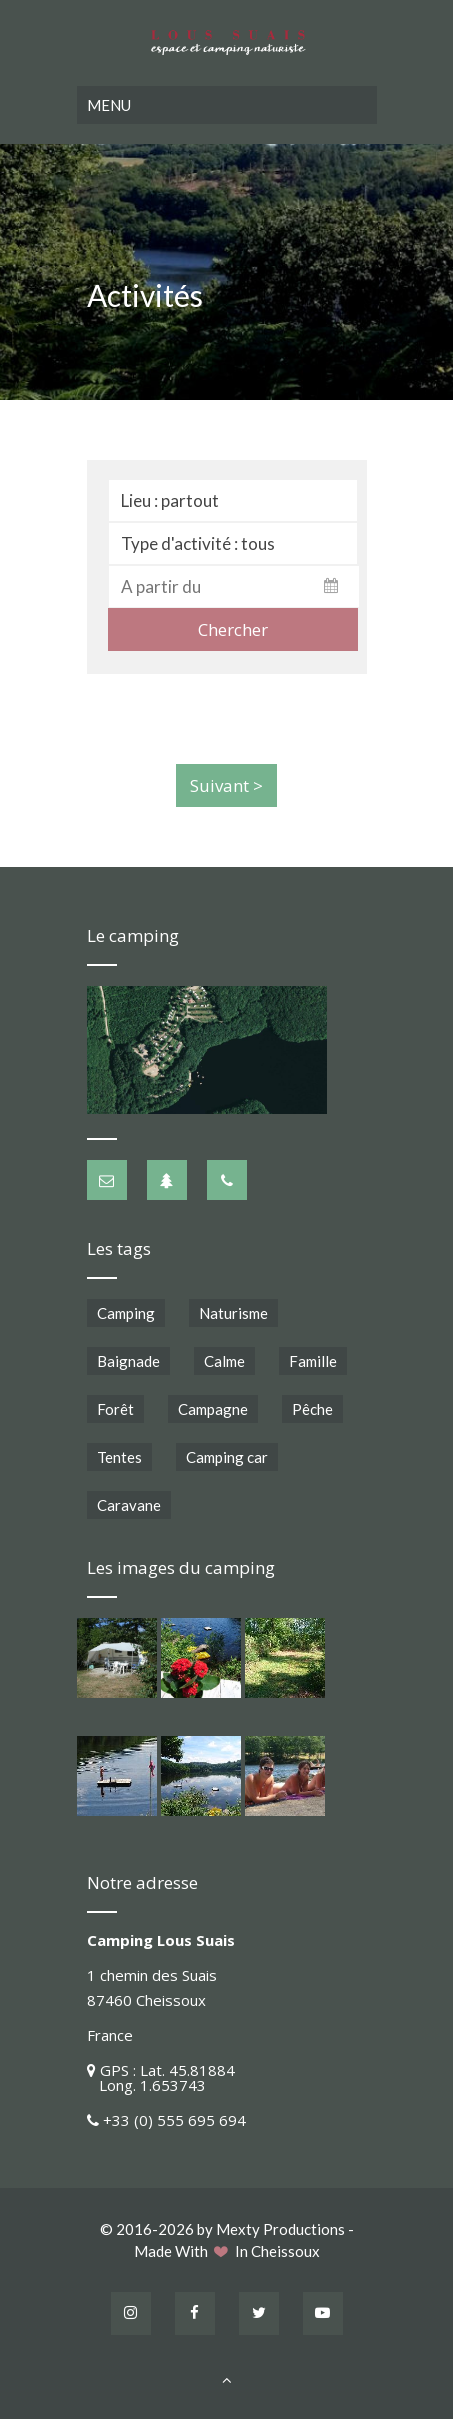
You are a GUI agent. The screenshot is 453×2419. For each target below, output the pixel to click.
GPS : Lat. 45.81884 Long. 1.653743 (161, 2073)
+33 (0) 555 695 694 (174, 2116)
